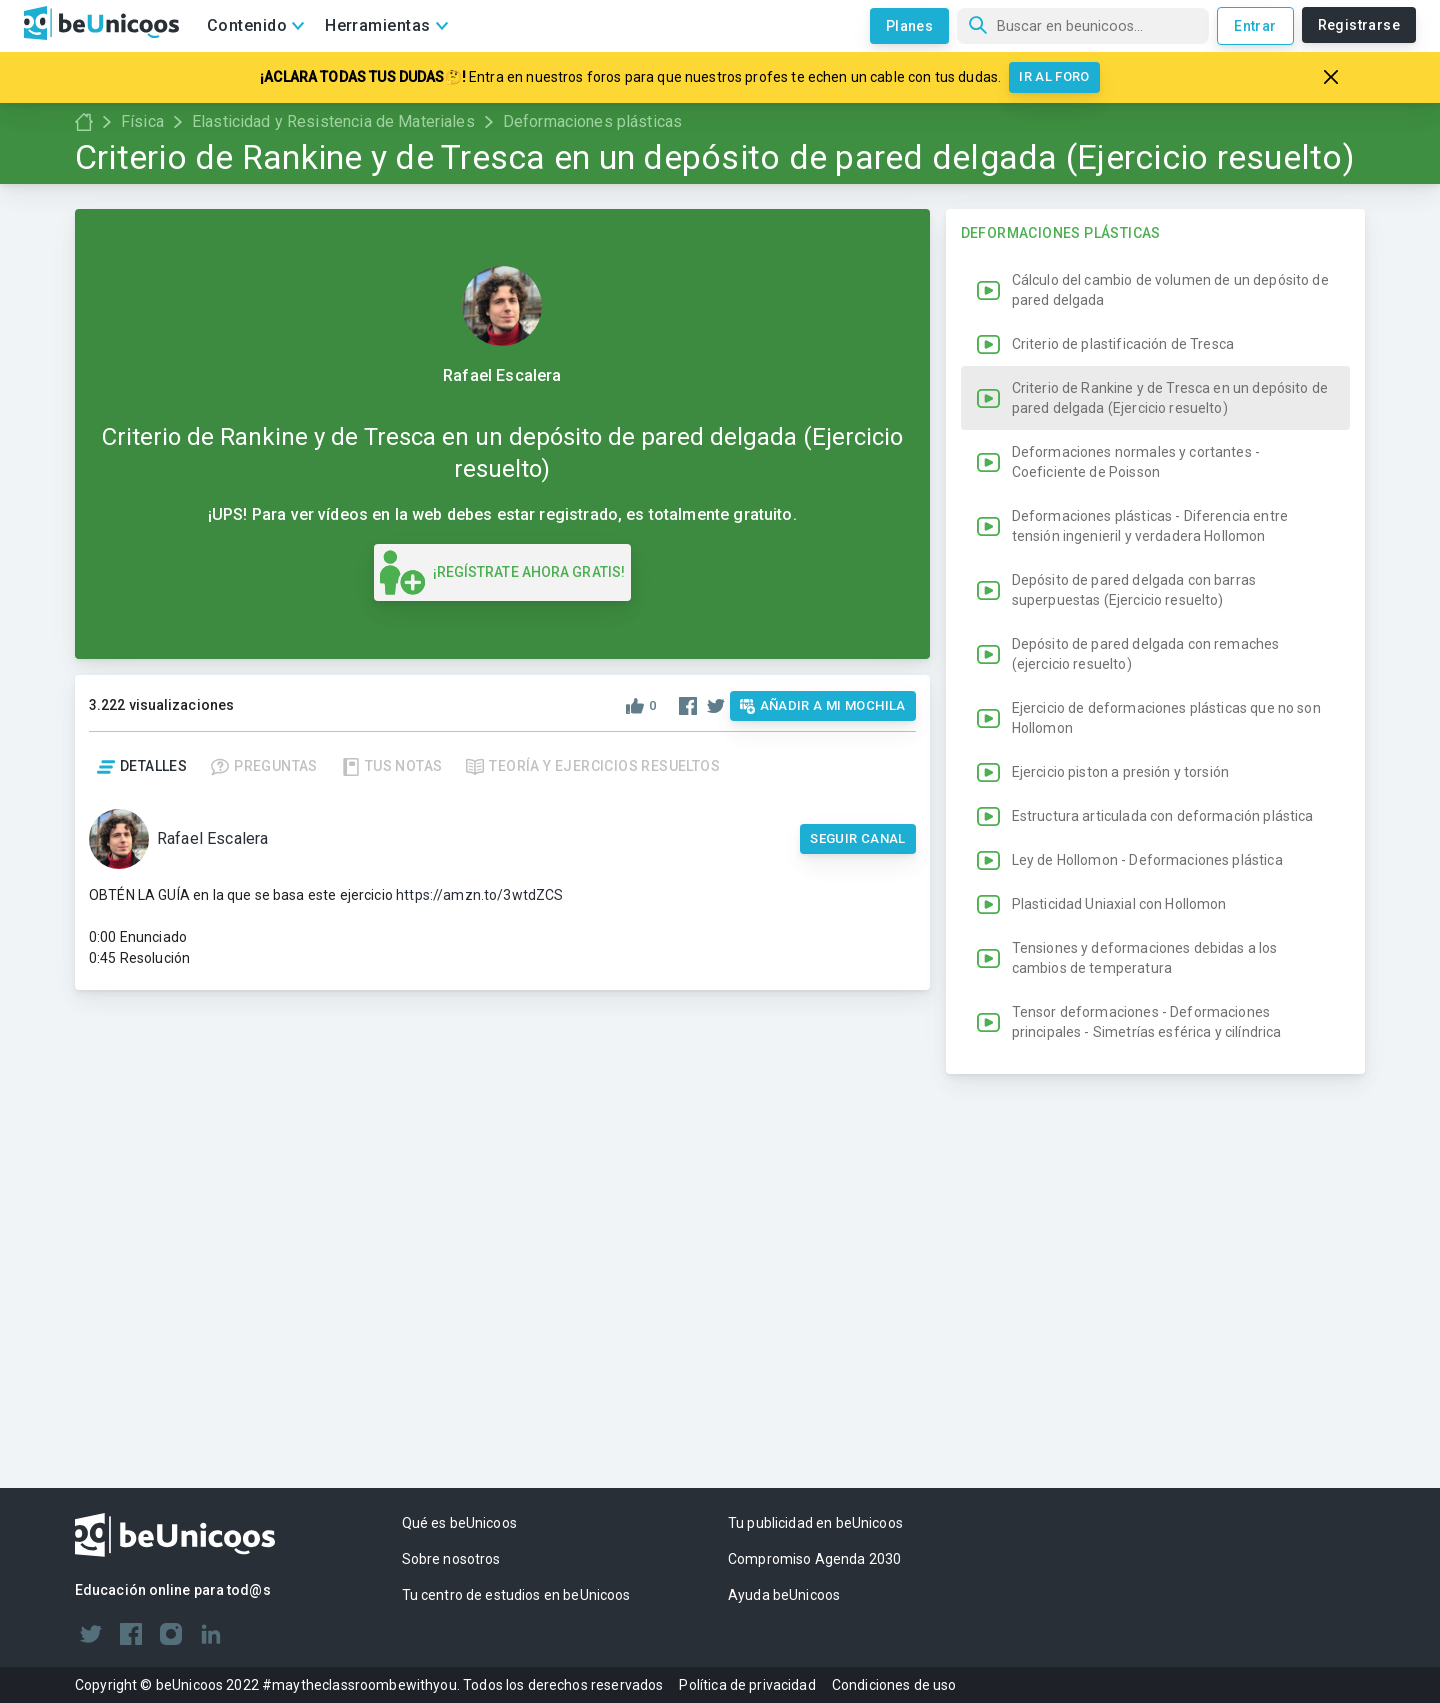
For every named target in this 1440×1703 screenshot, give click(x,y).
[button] (1155, 662)
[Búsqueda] (1083, 26)
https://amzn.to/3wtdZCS (479, 895)
